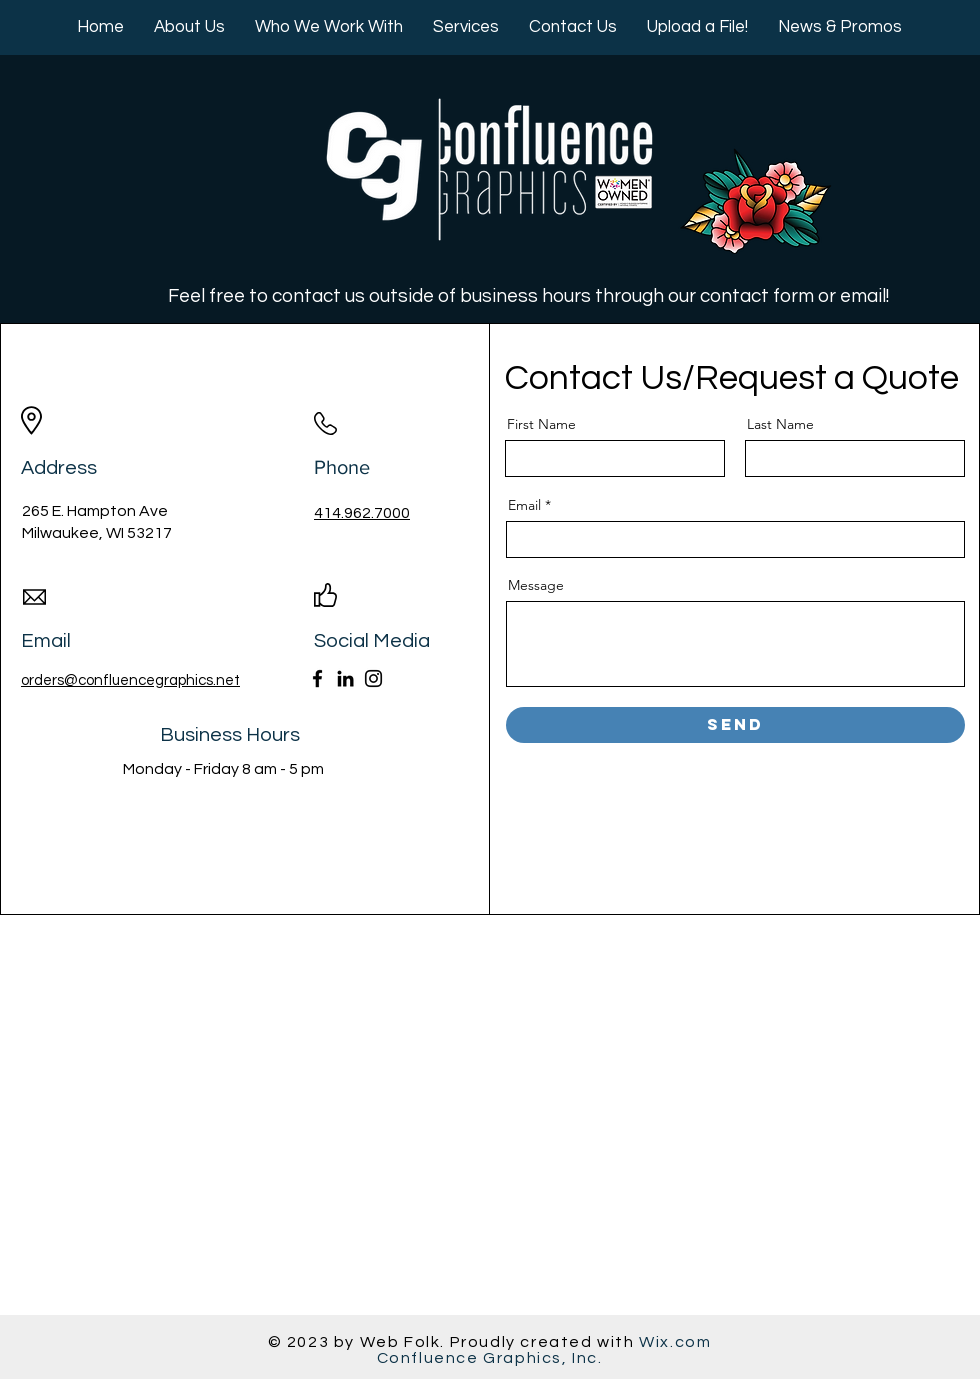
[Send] (735, 725)
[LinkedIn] (345, 678)
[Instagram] (373, 678)
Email (524, 505)
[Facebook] (317, 678)
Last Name (780, 424)
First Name (541, 424)
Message (536, 585)
